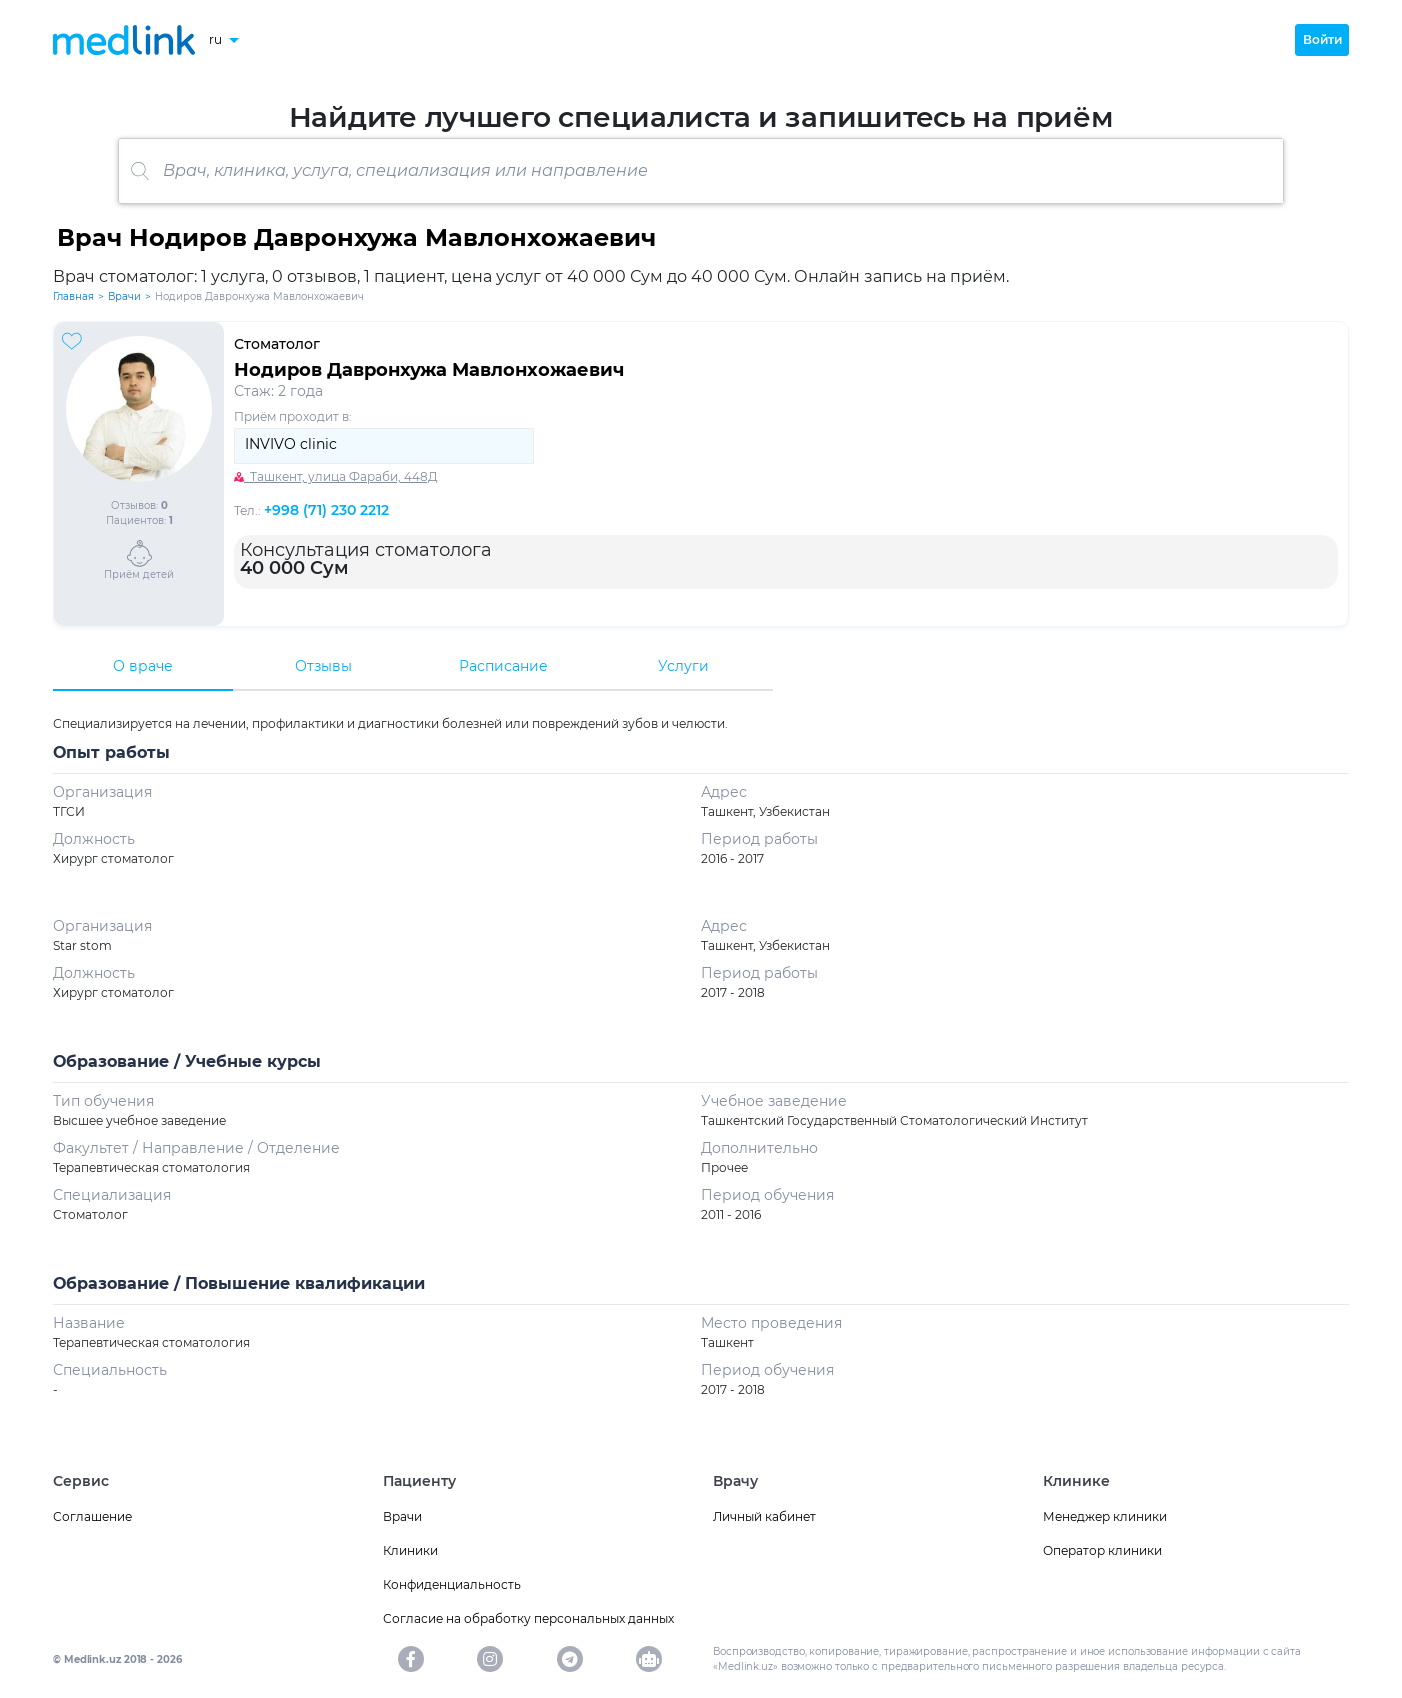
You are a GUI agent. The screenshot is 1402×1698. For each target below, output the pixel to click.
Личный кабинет (764, 1516)
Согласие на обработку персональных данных (528, 1618)
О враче (143, 666)
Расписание (503, 666)
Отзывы (323, 666)
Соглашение (92, 1516)
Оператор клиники (1102, 1550)
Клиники (410, 1550)
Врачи (124, 296)
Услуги (683, 666)
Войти (1322, 39)
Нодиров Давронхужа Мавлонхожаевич (429, 370)
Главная (73, 296)
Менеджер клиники (1105, 1516)
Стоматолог (277, 344)
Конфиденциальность (452, 1584)
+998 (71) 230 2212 (326, 510)
